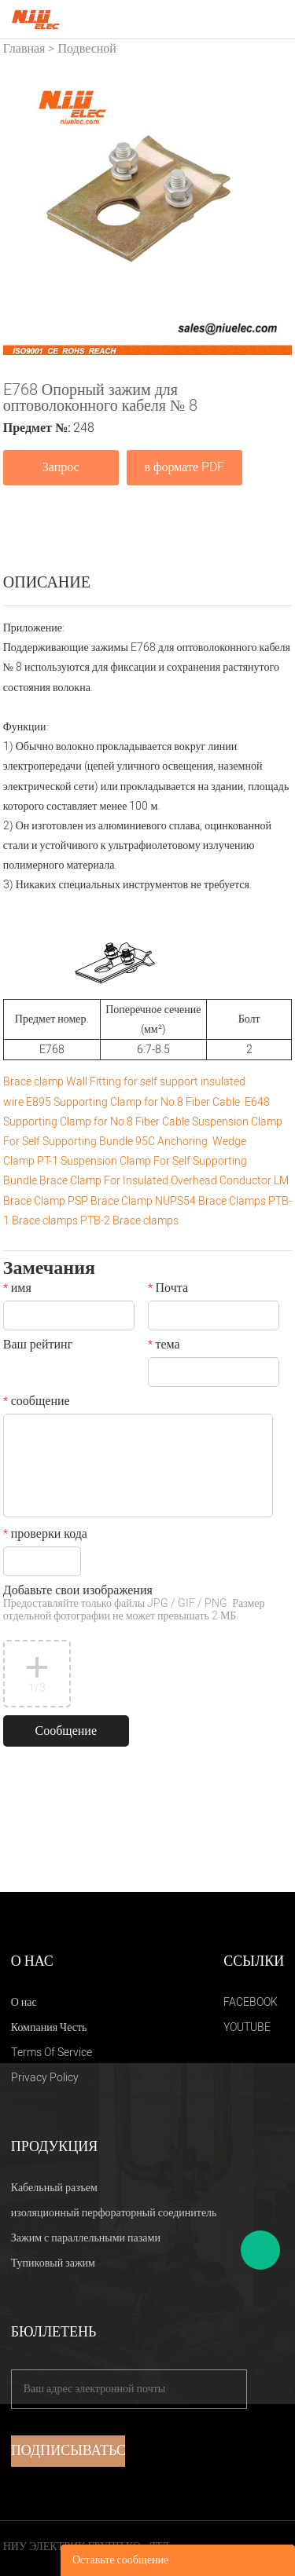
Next (271, 210)
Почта (168, 1289)
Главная (24, 48)
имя (17, 1289)
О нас (24, 2002)
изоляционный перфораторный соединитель (114, 2213)
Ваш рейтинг (37, 1346)
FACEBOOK (250, 2002)
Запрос (60, 467)
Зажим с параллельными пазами (85, 2238)
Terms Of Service (51, 2052)
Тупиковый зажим (53, 2263)
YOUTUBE (247, 2027)
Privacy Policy (45, 2077)
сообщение (36, 1403)
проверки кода (45, 1535)
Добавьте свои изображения (134, 1604)
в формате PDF (184, 467)
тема (164, 1346)
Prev (23, 210)
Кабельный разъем (54, 2187)
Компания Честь (49, 2027)
